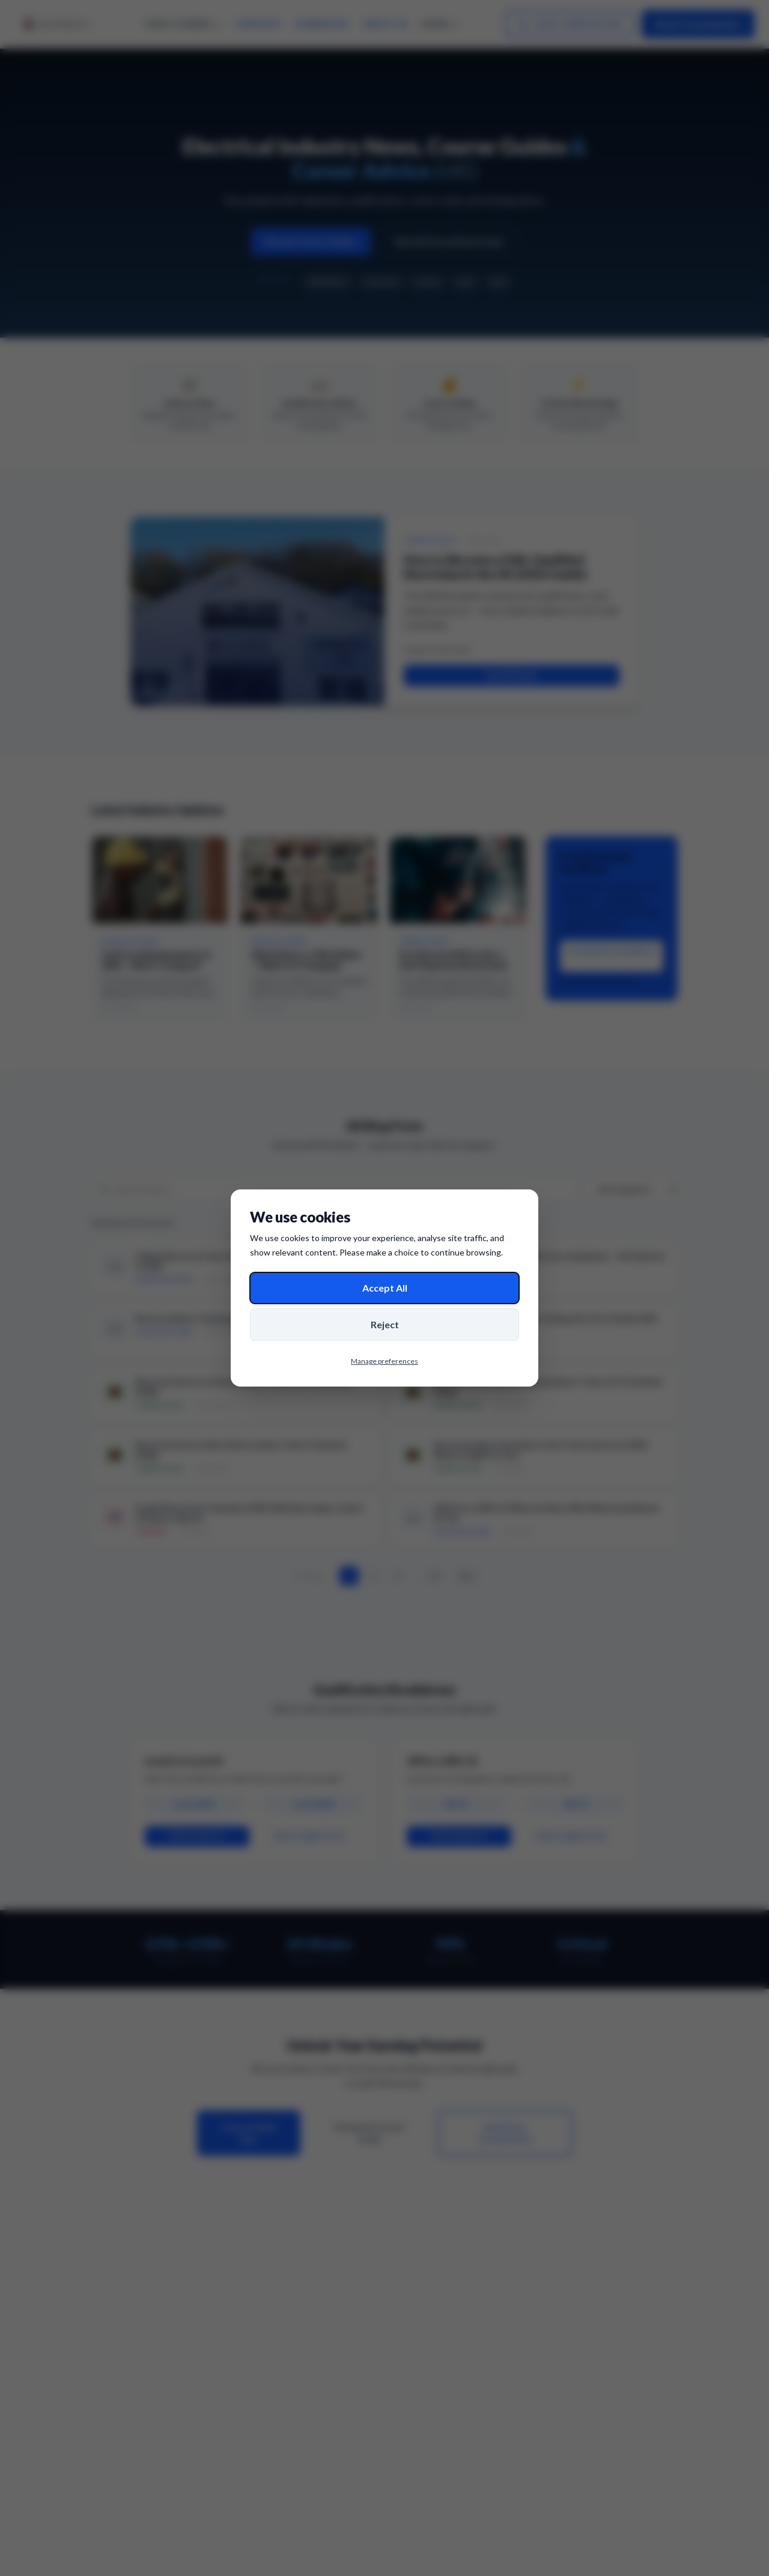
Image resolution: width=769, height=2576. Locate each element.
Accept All (384, 1287)
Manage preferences (384, 1361)
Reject (385, 1324)
